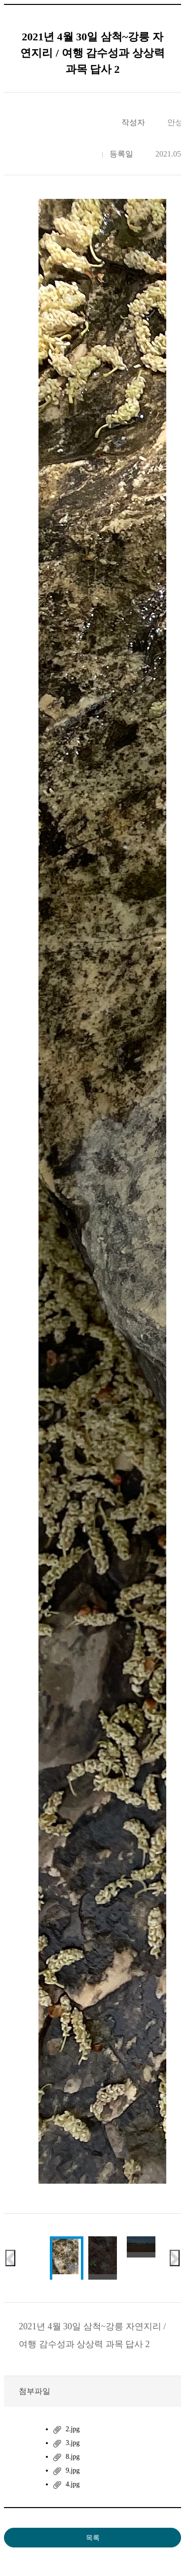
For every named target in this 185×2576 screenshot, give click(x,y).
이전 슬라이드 (10, 2258)
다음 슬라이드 (175, 2258)
